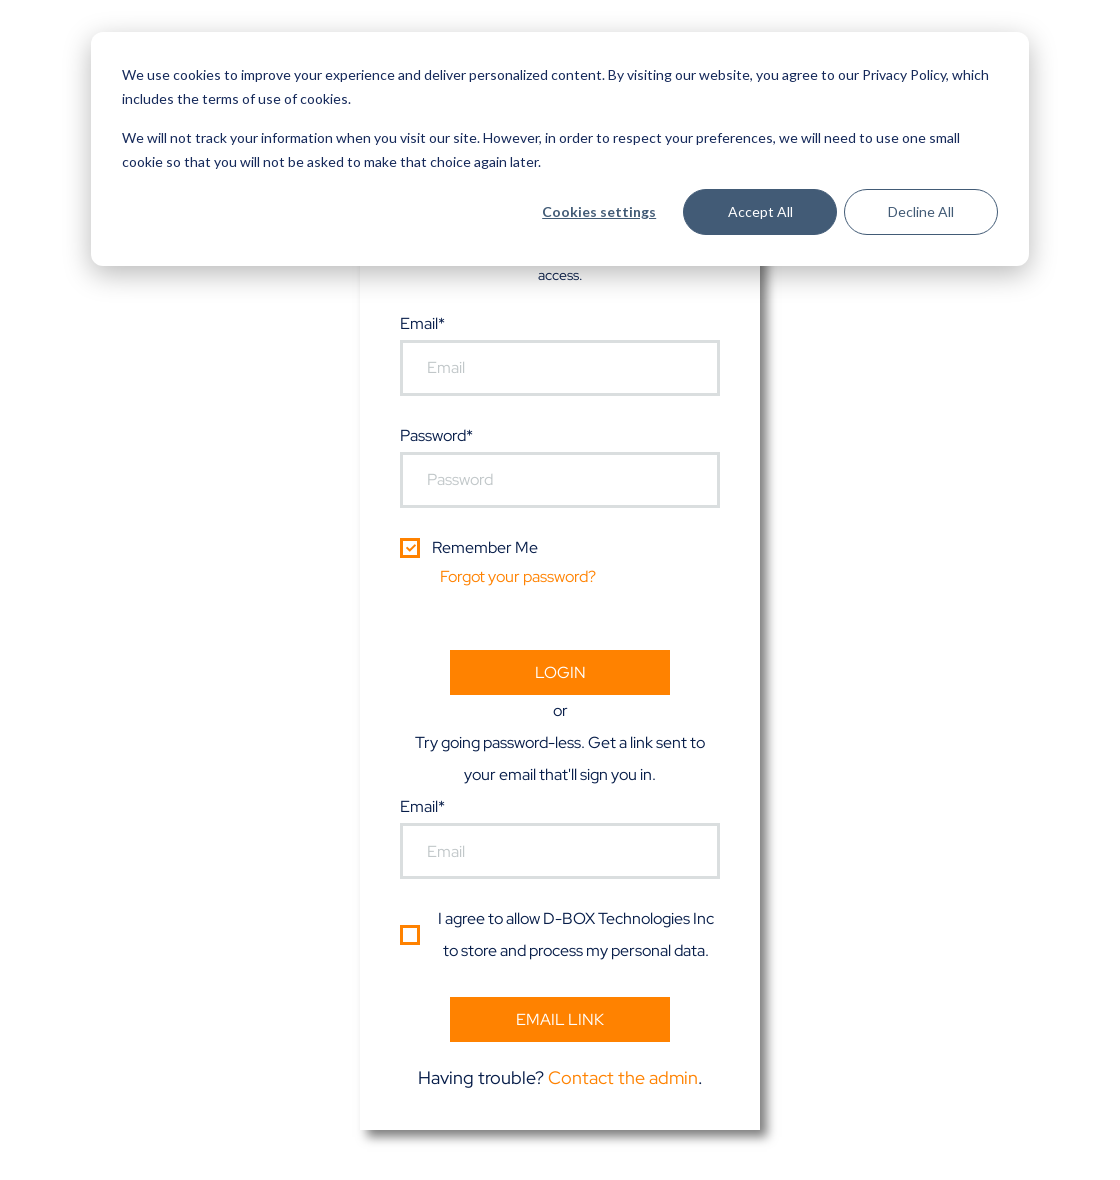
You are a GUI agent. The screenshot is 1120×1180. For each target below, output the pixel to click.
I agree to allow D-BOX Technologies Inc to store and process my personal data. (576, 934)
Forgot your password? (518, 576)
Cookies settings (599, 211)
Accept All (760, 211)
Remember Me (485, 547)
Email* (422, 323)
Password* (436, 435)
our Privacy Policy (892, 74)
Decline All (921, 211)
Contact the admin (623, 1077)
